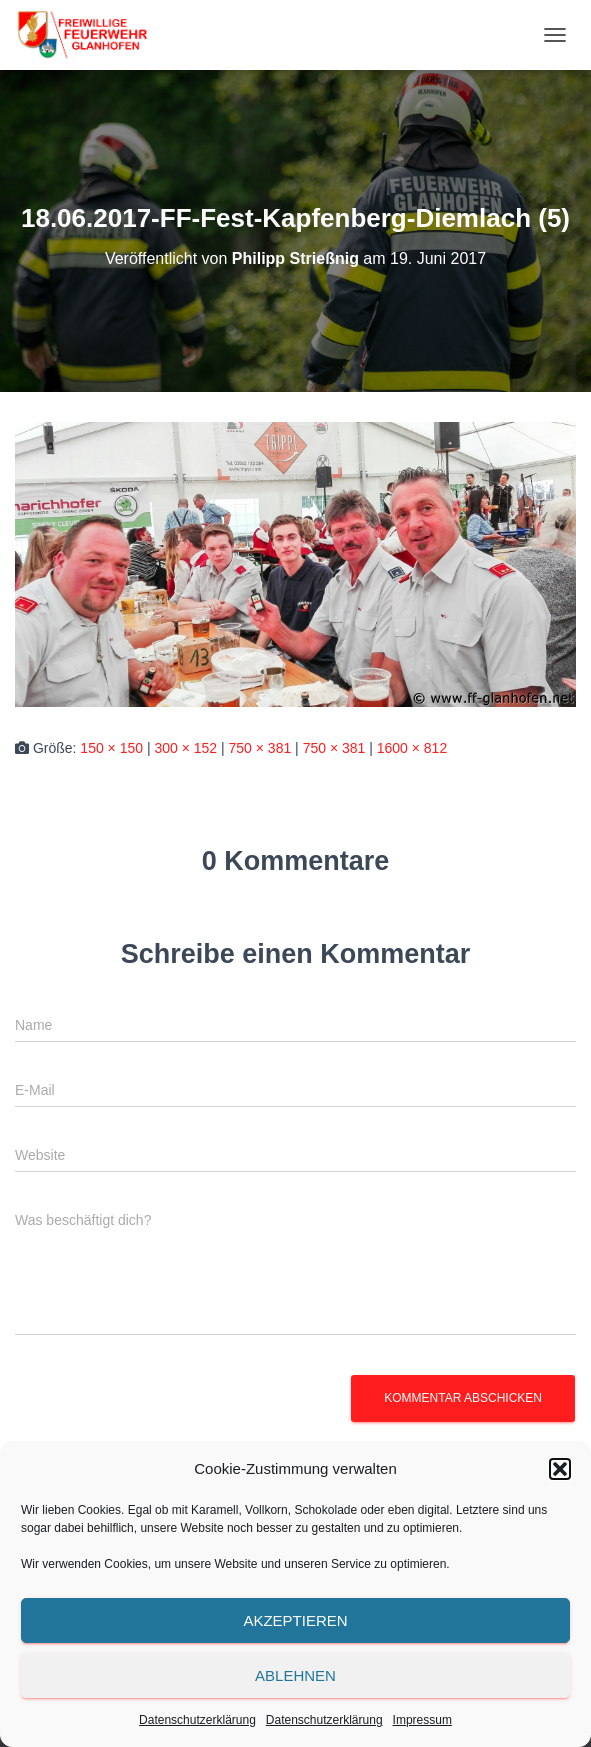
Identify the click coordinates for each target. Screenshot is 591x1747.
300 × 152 (185, 748)
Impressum (422, 1720)
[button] (560, 1469)
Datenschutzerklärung (197, 1720)
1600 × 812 (412, 748)
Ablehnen (295, 1675)
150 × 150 (111, 748)
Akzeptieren (295, 1620)
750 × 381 (260, 748)
